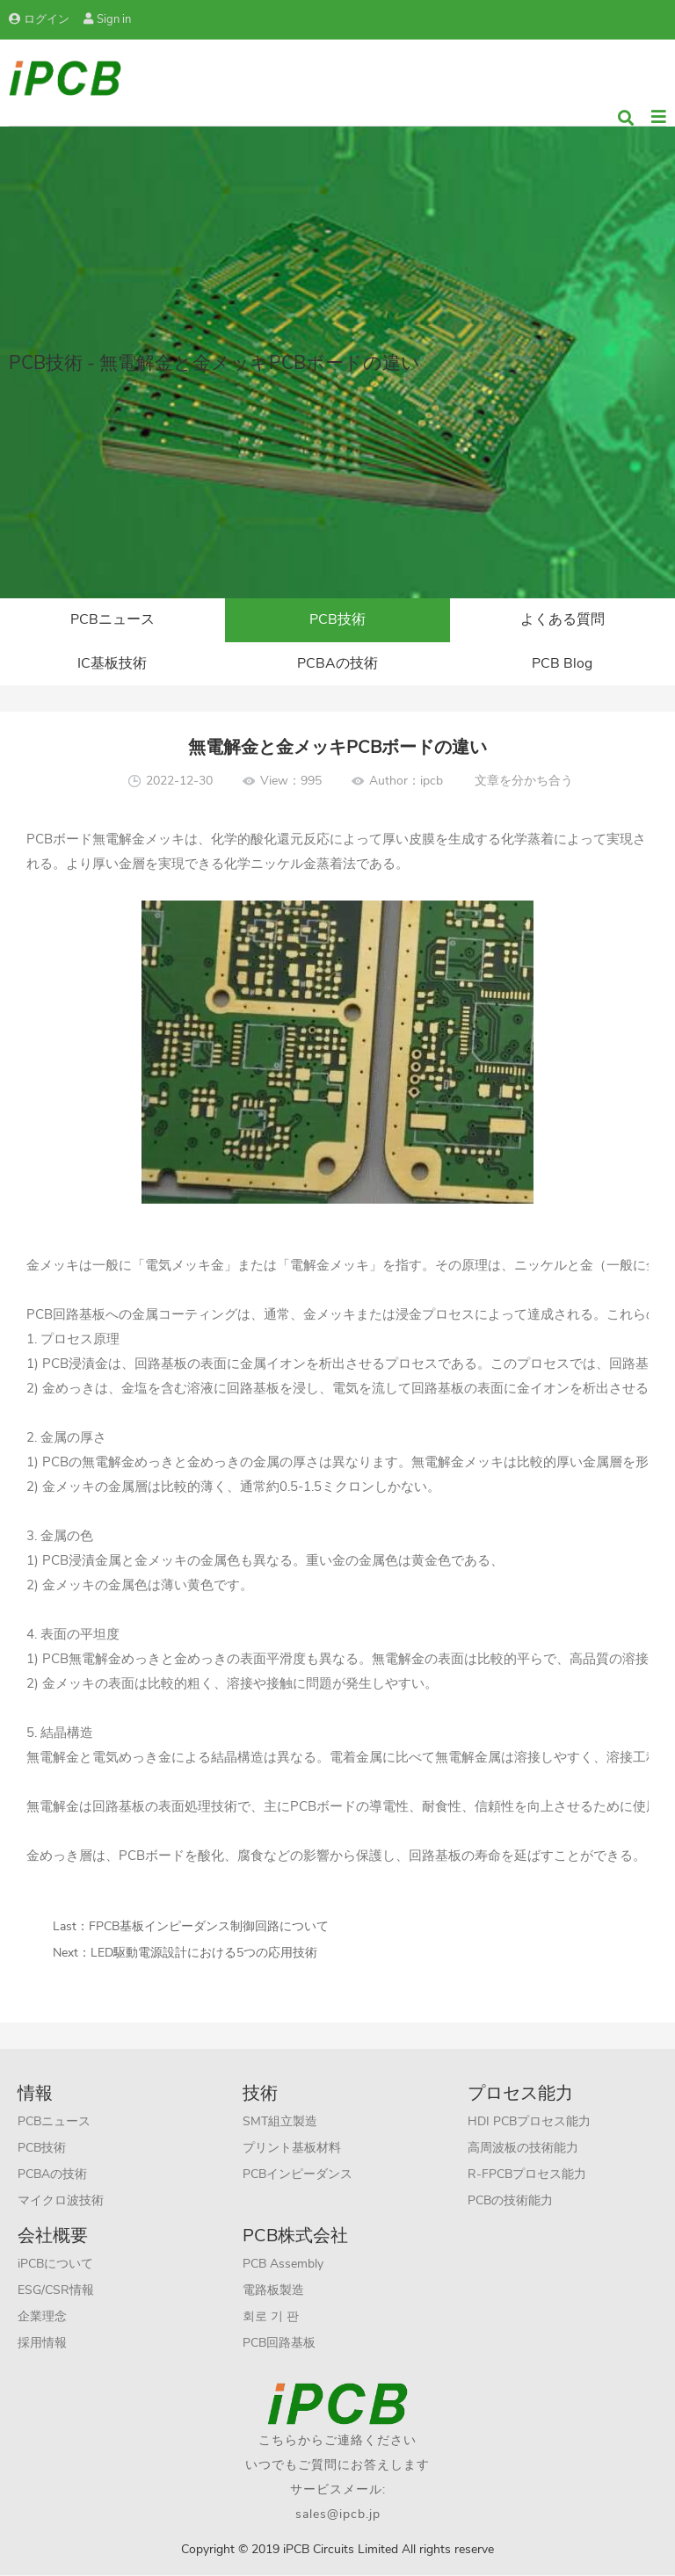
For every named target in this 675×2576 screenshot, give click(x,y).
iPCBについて (55, 2264)
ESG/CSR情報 (56, 2291)
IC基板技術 (112, 664)
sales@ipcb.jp (338, 2515)
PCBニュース (112, 620)
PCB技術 (337, 620)
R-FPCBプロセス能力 (527, 2175)
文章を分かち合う (524, 781)
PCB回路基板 (279, 2343)
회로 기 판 (271, 2317)
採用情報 (42, 2343)
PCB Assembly (283, 2264)
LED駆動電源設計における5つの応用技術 (204, 1953)
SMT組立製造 (280, 2122)
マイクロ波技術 (61, 2201)
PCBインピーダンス (297, 2175)
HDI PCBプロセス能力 (529, 2122)
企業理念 (42, 2317)
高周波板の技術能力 (523, 2148)
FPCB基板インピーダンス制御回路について (209, 1927)
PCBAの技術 (337, 664)
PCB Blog (562, 664)
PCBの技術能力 (510, 2201)
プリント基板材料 (292, 2148)
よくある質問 (562, 620)
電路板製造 (273, 2291)
